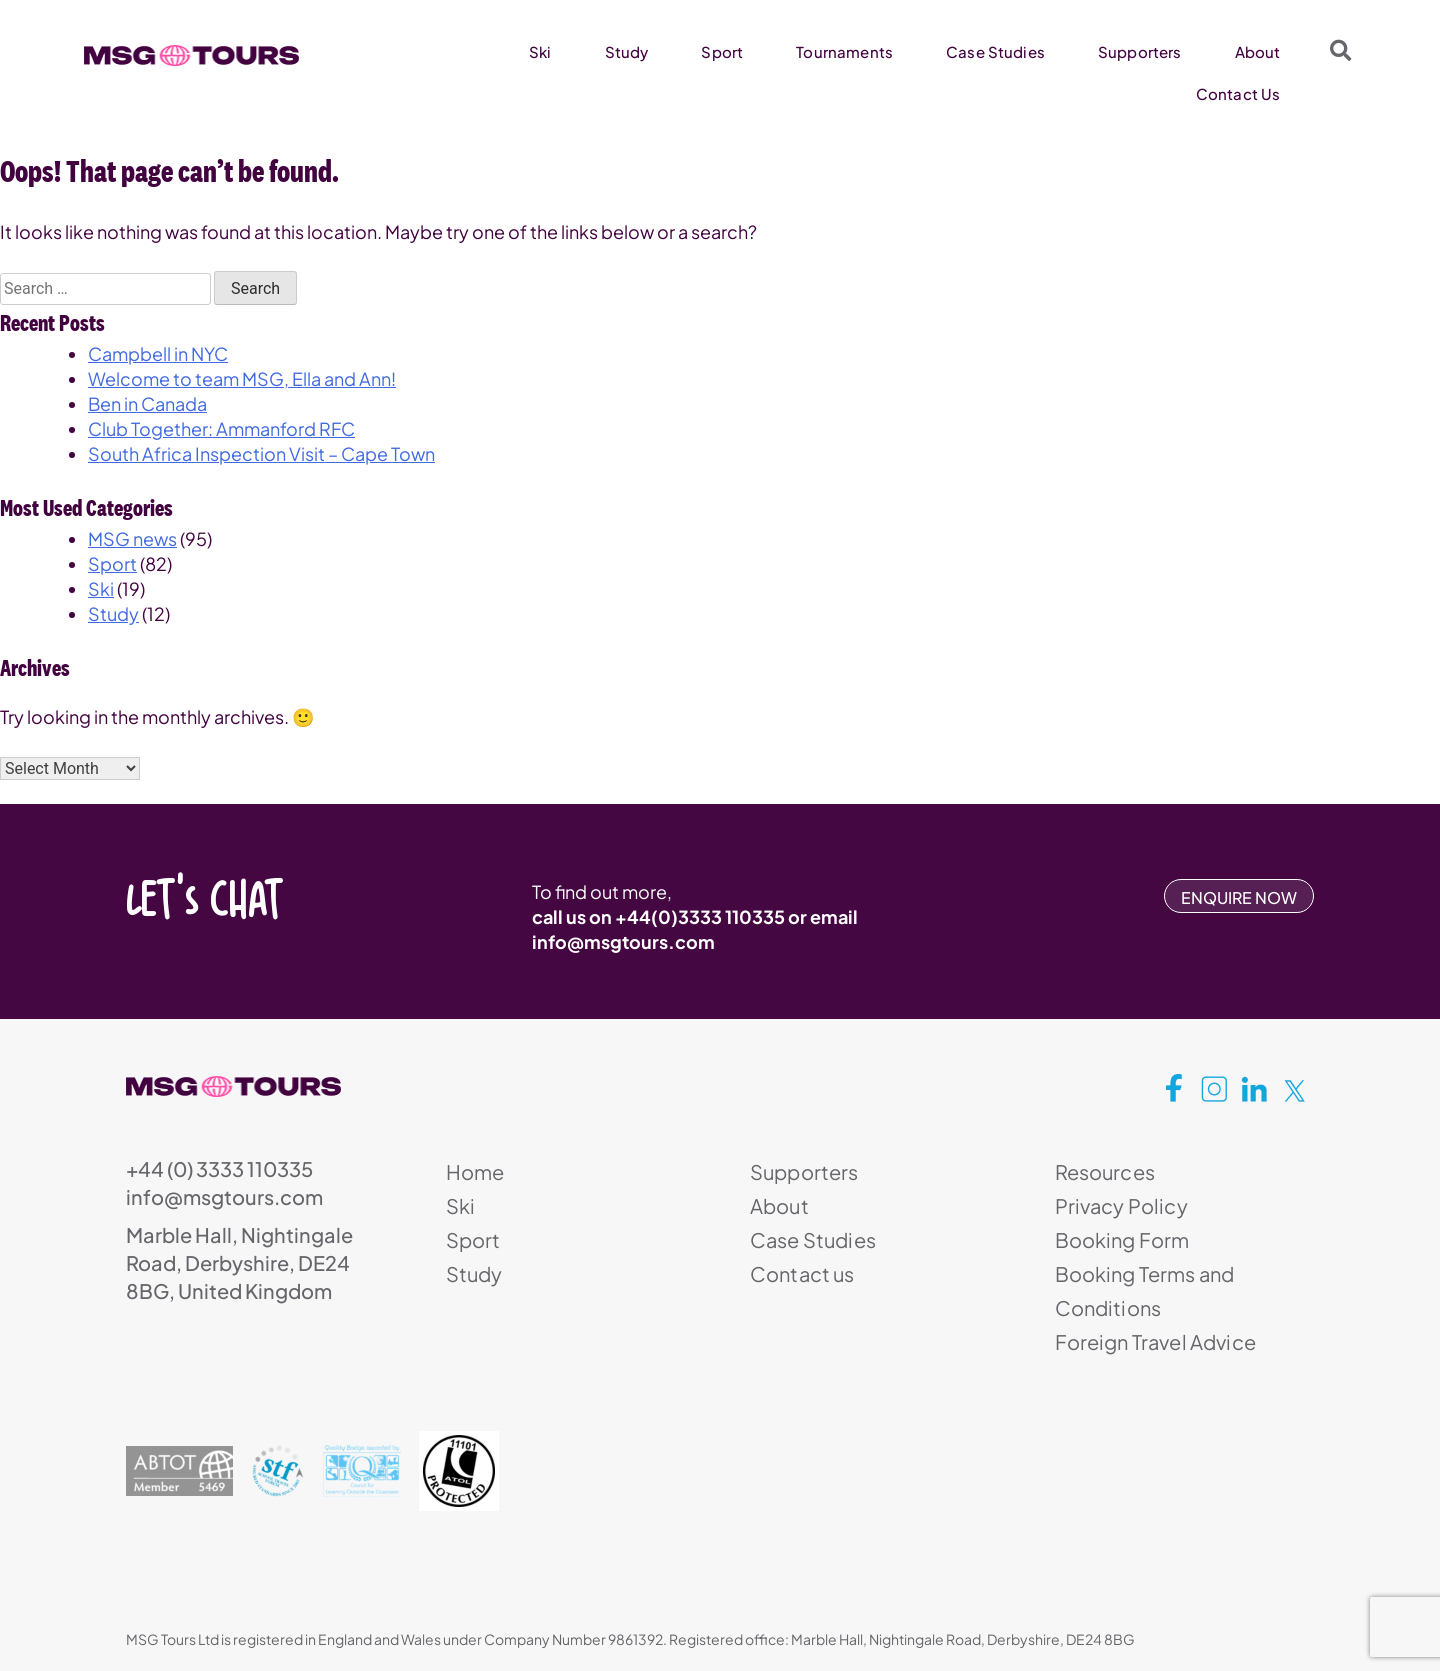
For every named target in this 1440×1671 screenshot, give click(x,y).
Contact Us (1238, 93)
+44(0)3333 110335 (700, 916)
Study (627, 51)
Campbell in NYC (158, 353)
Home (475, 1171)
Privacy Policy (1121, 1205)
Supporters (1140, 51)
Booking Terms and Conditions (1145, 1290)
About (1258, 51)
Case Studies (995, 51)
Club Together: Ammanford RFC (221, 428)
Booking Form (1122, 1239)
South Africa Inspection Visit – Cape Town (261, 453)
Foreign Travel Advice (1155, 1341)
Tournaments (844, 51)
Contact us (802, 1273)
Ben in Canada (147, 403)
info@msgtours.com (623, 941)
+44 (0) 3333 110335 (219, 1168)
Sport (722, 51)
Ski (540, 51)
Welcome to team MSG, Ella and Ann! (242, 378)
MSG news (132, 538)
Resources (1105, 1171)
